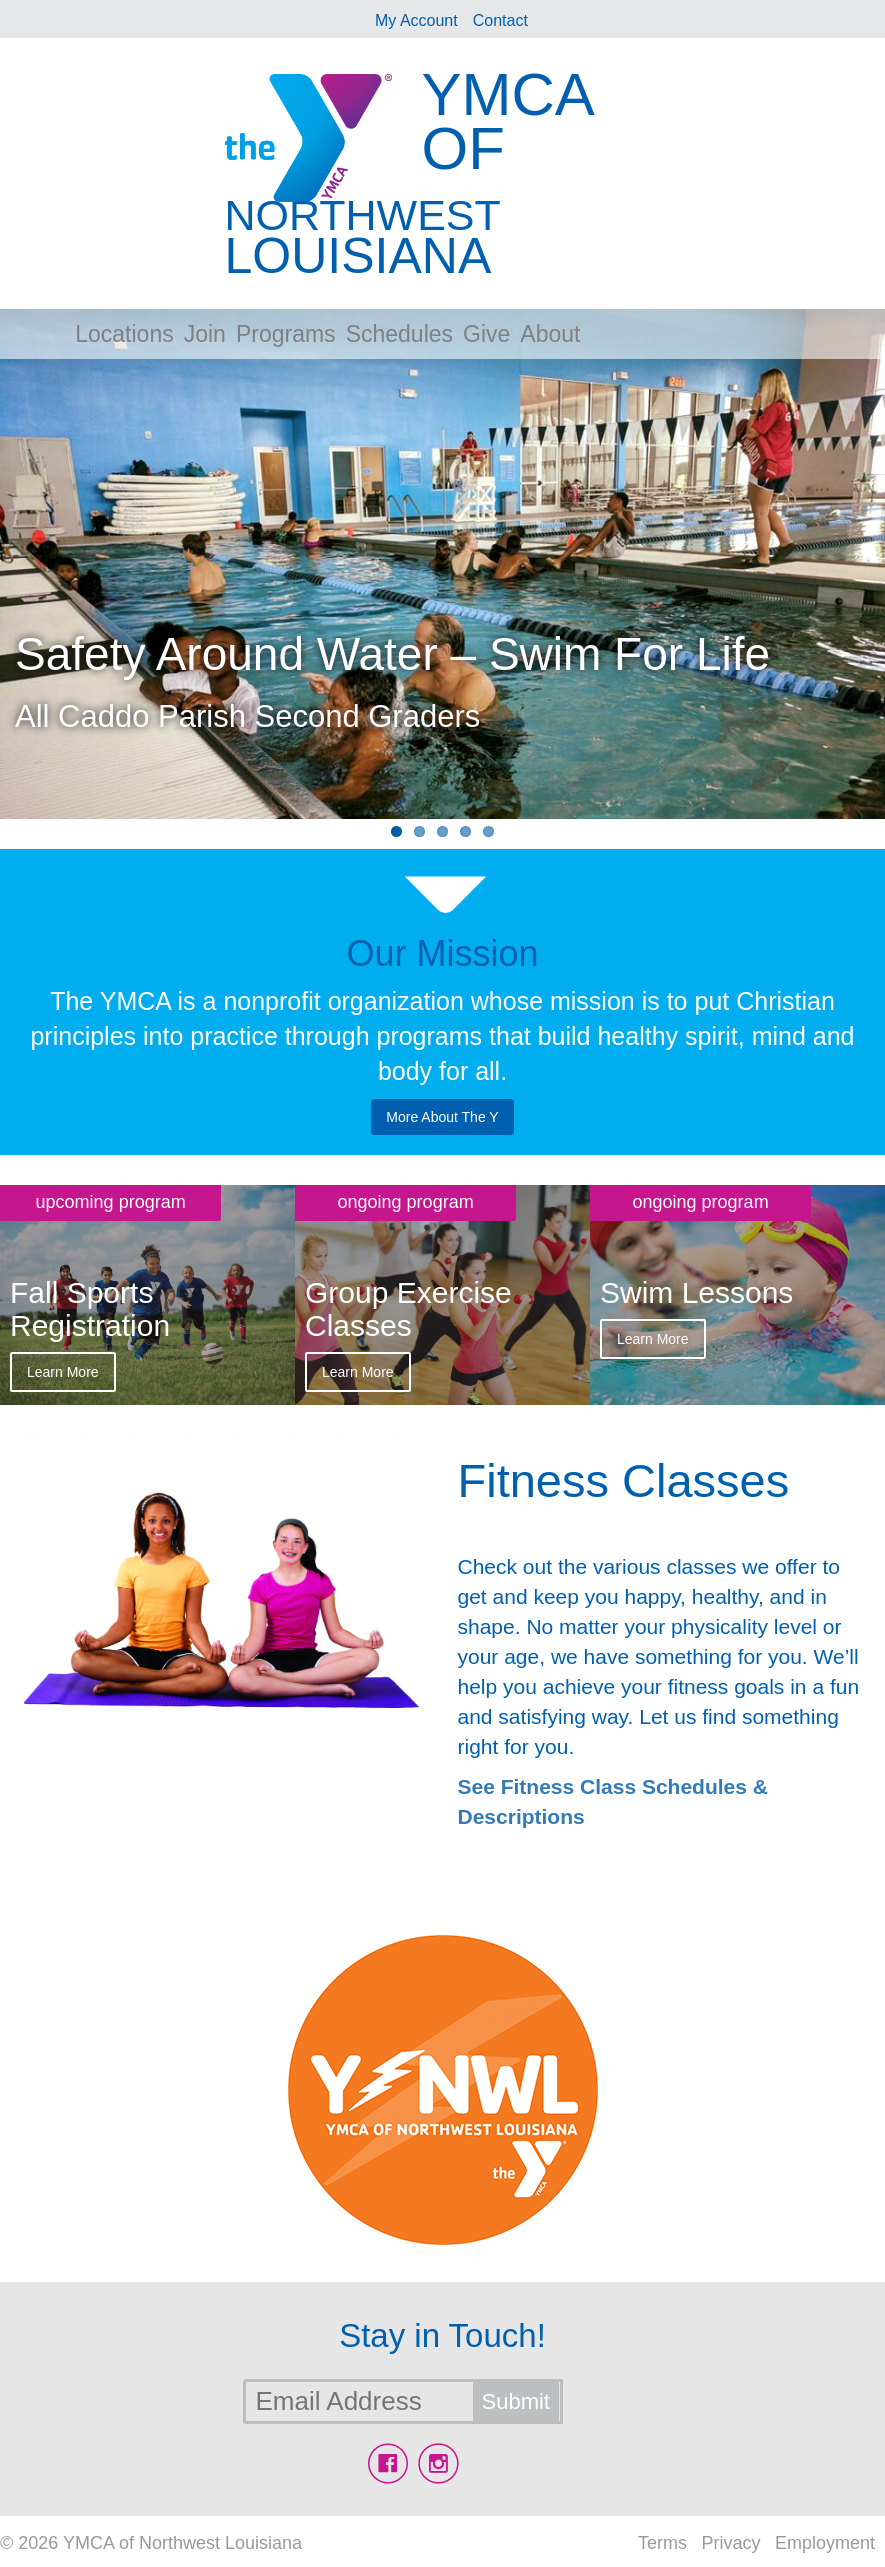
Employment (825, 2543)
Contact (500, 20)
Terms (662, 2543)
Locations (124, 334)
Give (486, 334)
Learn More (63, 1372)
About (550, 334)
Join (205, 334)
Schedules (399, 334)
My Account (416, 20)
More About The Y (442, 1117)
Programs (286, 334)
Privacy (730, 2543)
